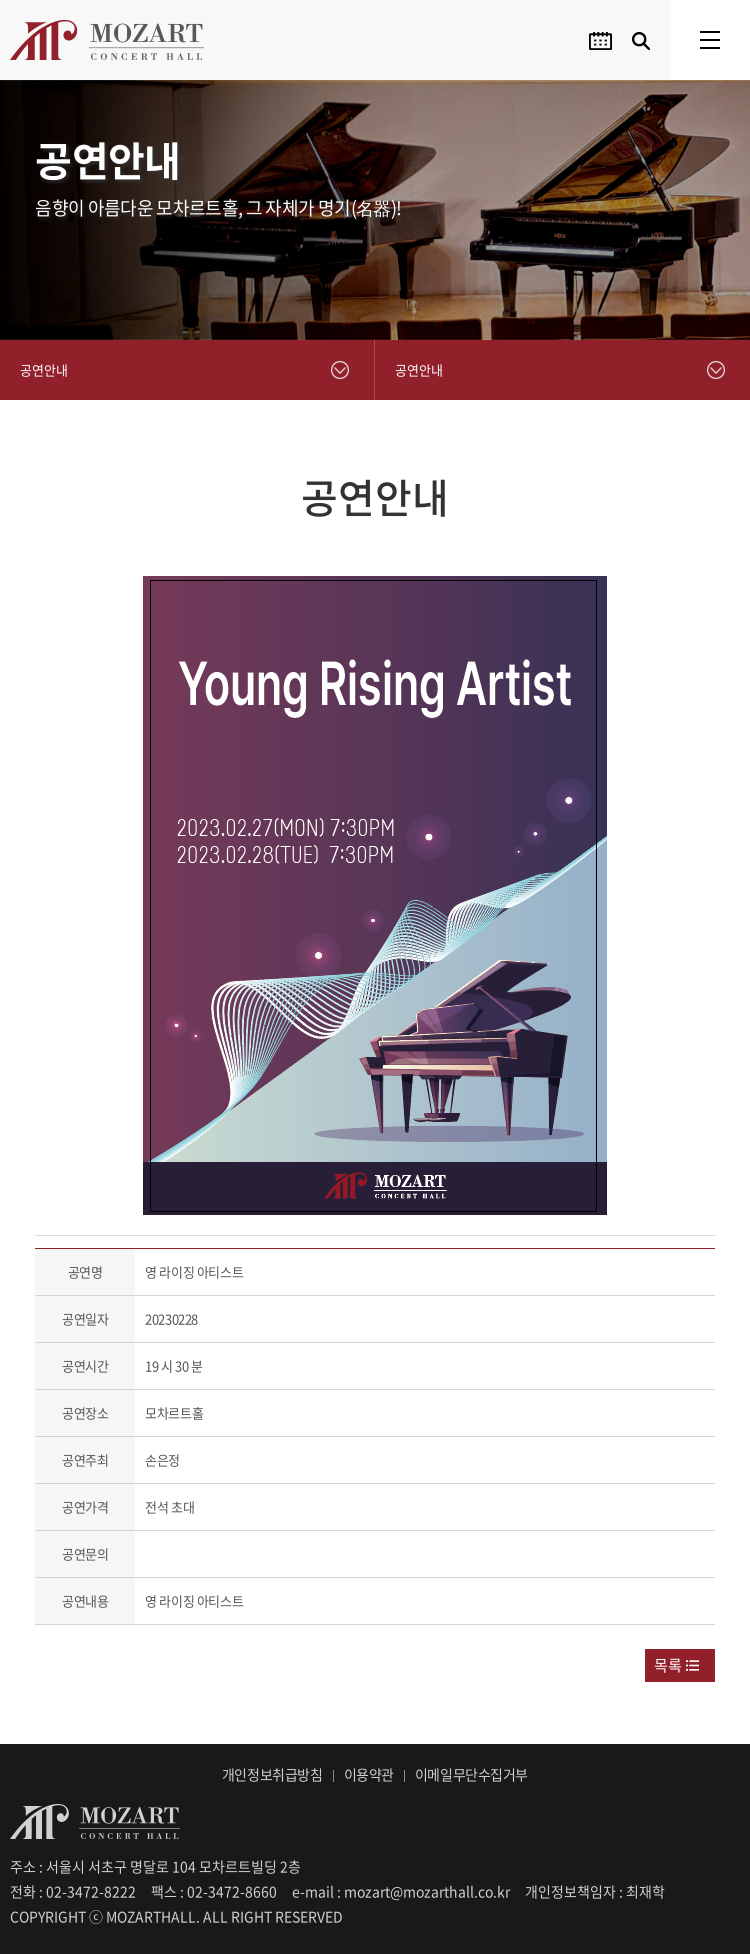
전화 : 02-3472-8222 (73, 1891)
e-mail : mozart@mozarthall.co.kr (401, 1891)
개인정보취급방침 (272, 1774)
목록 (668, 1665)
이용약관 (369, 1774)
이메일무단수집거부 (471, 1774)
